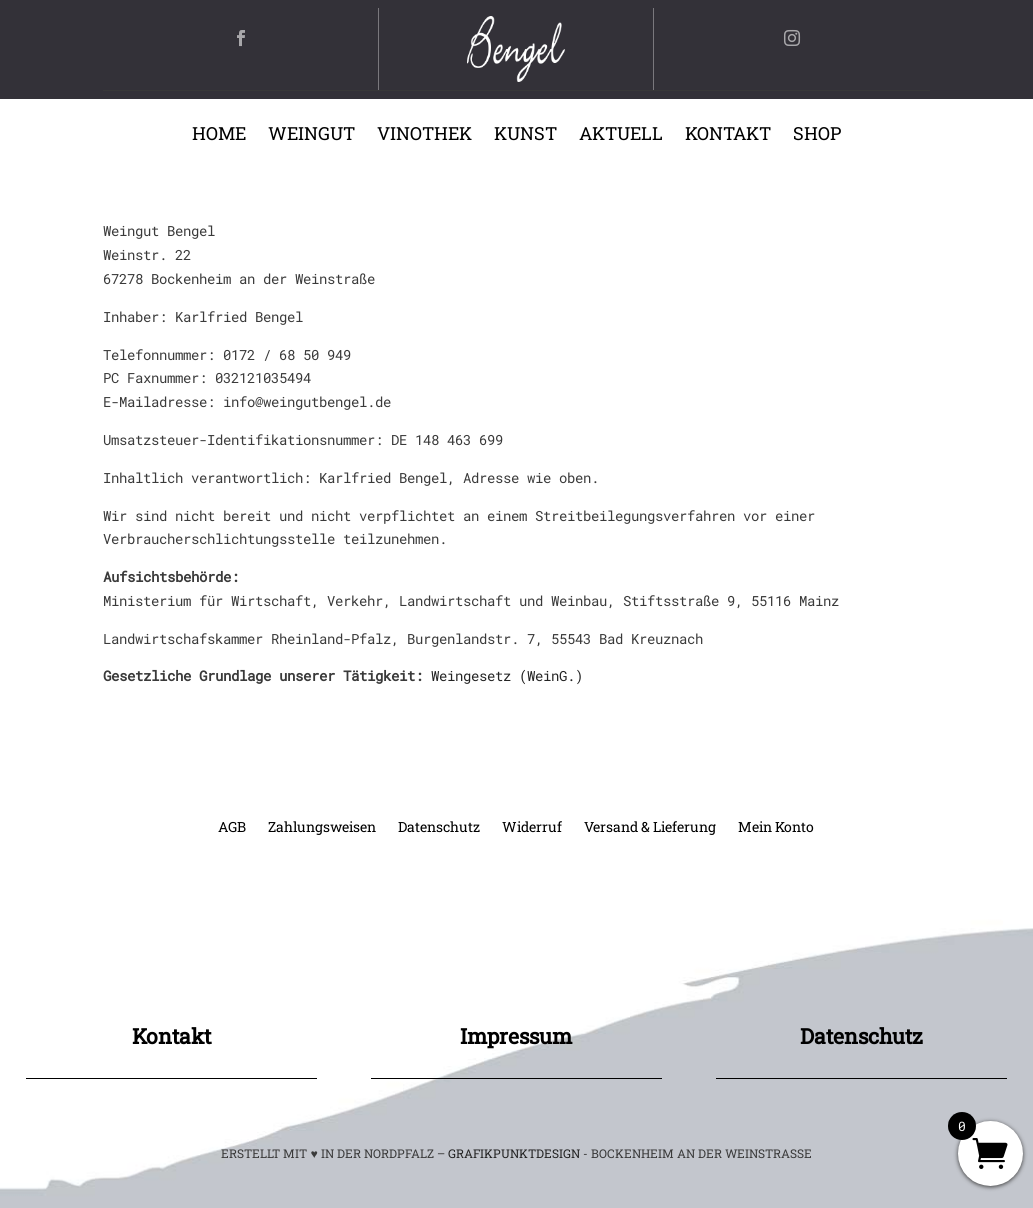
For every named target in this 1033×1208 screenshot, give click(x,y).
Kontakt (728, 135)
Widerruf (532, 828)
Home (219, 135)
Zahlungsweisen (322, 828)
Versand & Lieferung (650, 828)
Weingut (311, 135)
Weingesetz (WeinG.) (507, 675)
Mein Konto (776, 828)
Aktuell (621, 135)
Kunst (525, 135)
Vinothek (424, 135)
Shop (817, 135)
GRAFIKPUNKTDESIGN (514, 1153)
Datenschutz (439, 828)
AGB (232, 828)
